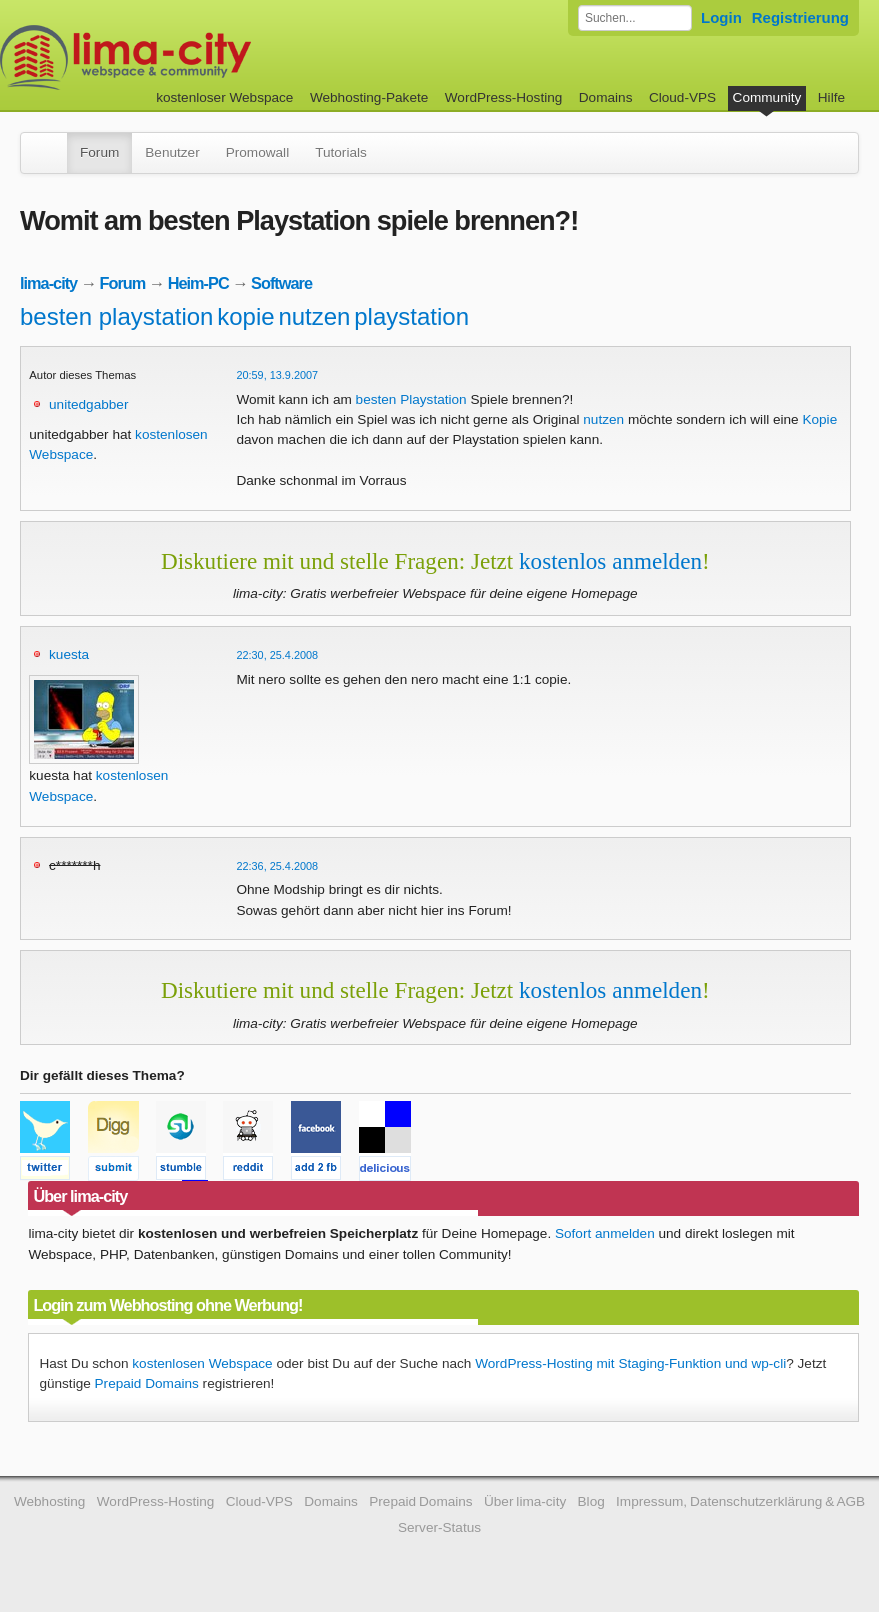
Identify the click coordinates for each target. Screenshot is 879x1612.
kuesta (69, 654)
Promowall (257, 152)
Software (281, 283)
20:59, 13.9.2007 (277, 375)
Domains (606, 97)
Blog (591, 1501)
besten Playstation (411, 399)
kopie (245, 316)
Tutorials (341, 152)
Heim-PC (198, 283)
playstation (411, 316)
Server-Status (439, 1527)
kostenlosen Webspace (202, 1363)
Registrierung (800, 17)
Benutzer (172, 152)
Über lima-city (525, 1501)
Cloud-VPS (682, 97)
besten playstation (116, 316)
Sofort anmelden (605, 1233)
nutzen (314, 316)
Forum (99, 152)
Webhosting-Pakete (369, 97)
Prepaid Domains (147, 1383)
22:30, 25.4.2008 (277, 655)
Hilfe (831, 97)
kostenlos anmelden (610, 561)
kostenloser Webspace (224, 97)
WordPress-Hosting (504, 97)
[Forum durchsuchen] (635, 18)
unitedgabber (88, 404)
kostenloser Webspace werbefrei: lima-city (200, 57)
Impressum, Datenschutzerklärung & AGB (740, 1501)
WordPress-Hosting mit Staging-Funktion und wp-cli (630, 1363)
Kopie (819, 419)
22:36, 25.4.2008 (277, 866)
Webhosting (50, 1501)
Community (767, 97)
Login (721, 17)
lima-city (48, 283)
